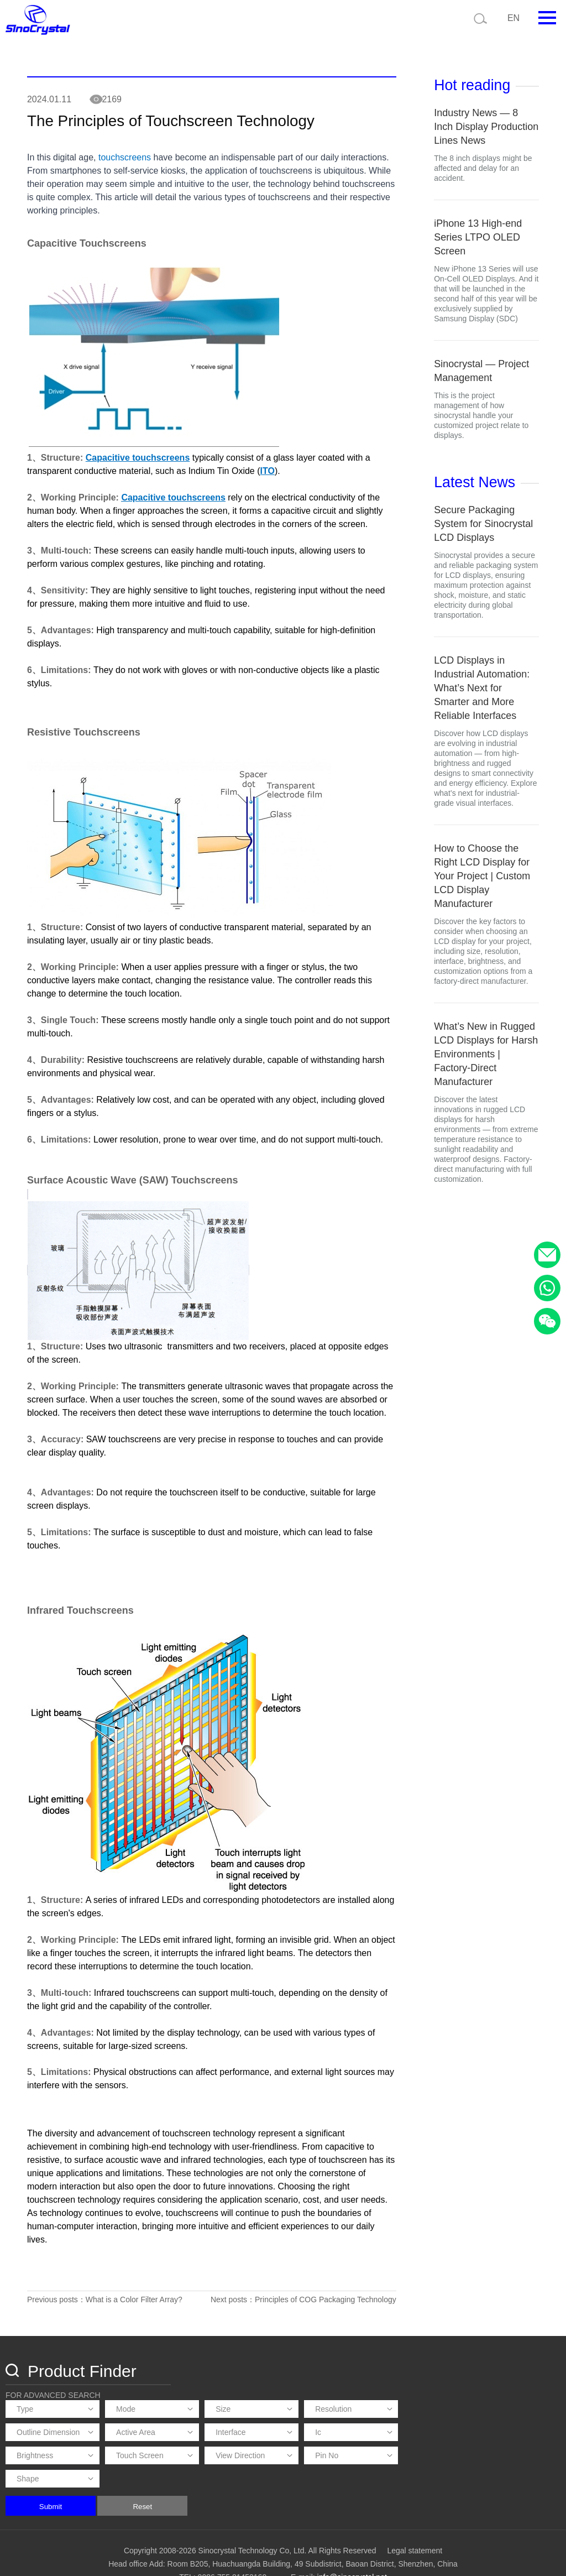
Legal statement (414, 2529)
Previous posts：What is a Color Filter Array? (105, 2314)
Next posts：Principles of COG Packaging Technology (299, 2314)
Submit (211, 2485)
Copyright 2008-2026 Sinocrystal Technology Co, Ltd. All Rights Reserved (250, 2529)
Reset (303, 2485)
